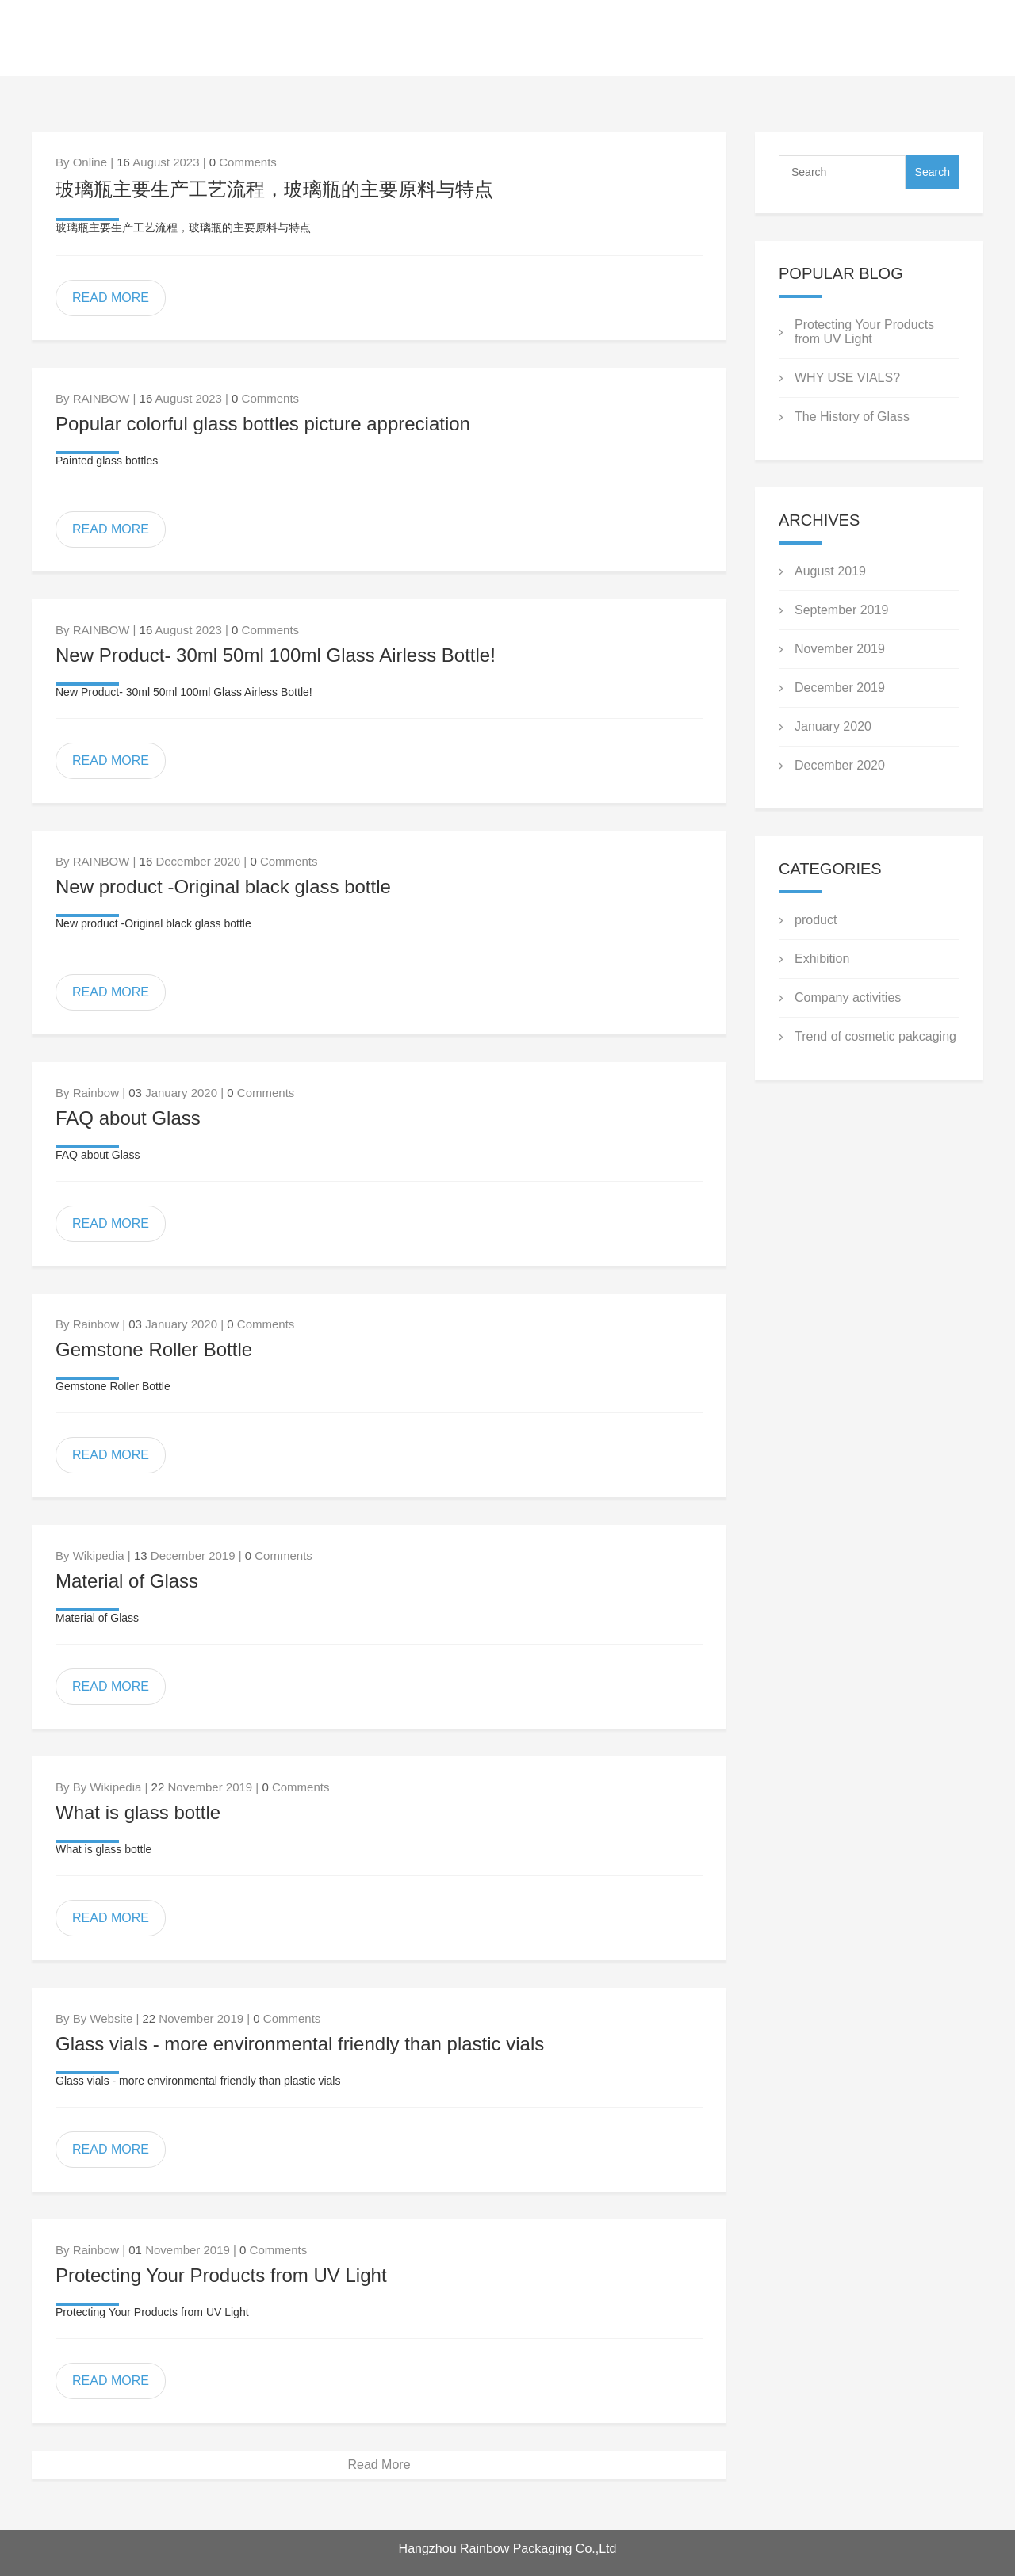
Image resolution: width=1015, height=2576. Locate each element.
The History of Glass (852, 416)
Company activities (848, 997)
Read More (378, 2464)
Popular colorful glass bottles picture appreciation (263, 423)
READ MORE (110, 297)
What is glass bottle (138, 1812)
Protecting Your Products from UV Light (221, 2275)
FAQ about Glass (128, 1118)
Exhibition (822, 958)
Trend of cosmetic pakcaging (875, 1036)
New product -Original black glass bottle (223, 886)
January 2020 (833, 726)
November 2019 (840, 648)
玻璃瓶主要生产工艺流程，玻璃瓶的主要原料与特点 (274, 189)
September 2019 (841, 610)
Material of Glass (127, 1581)
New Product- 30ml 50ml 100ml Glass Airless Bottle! (276, 655)
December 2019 (840, 687)
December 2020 (840, 765)
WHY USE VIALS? (847, 377)
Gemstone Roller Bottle (154, 1349)
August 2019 (830, 571)
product (816, 920)
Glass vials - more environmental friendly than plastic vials (300, 2043)
